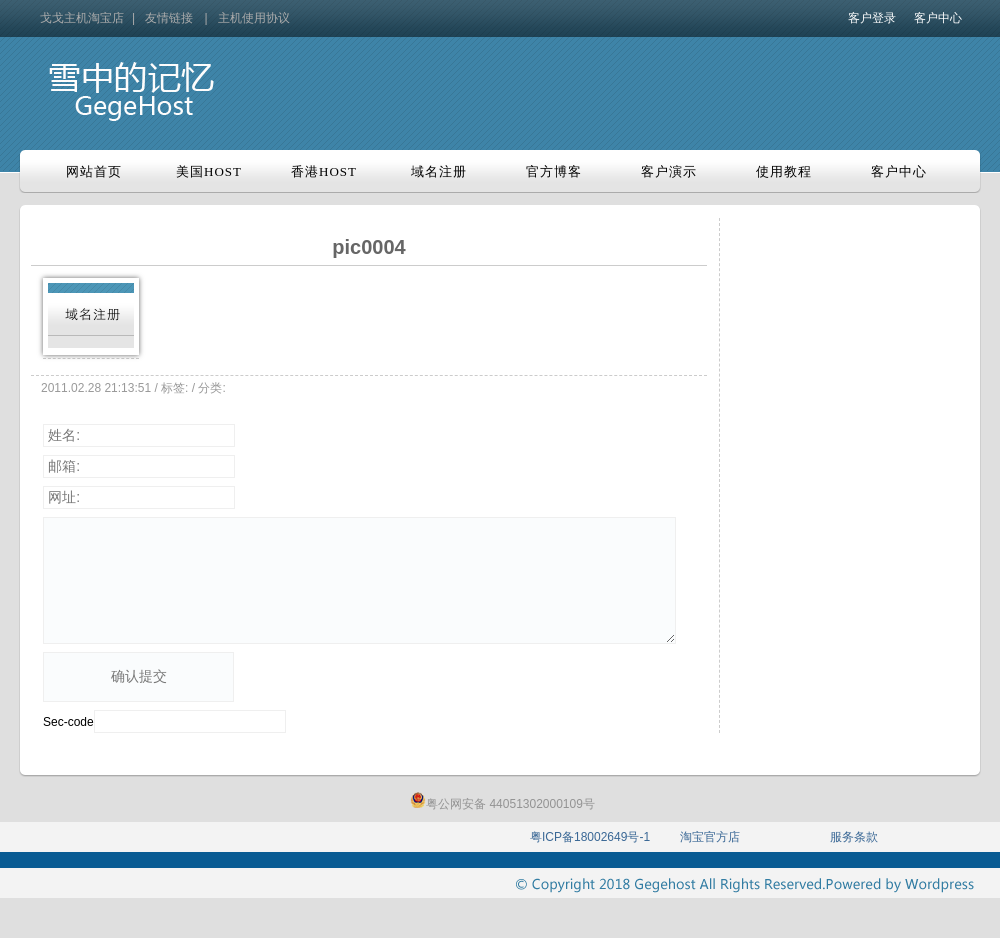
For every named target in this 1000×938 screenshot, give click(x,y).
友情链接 (169, 18)
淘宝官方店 (710, 837)
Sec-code (68, 722)
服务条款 (854, 837)
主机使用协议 (254, 18)
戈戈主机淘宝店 (82, 18)
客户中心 (938, 18)
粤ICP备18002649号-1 (590, 837)
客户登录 (872, 18)
